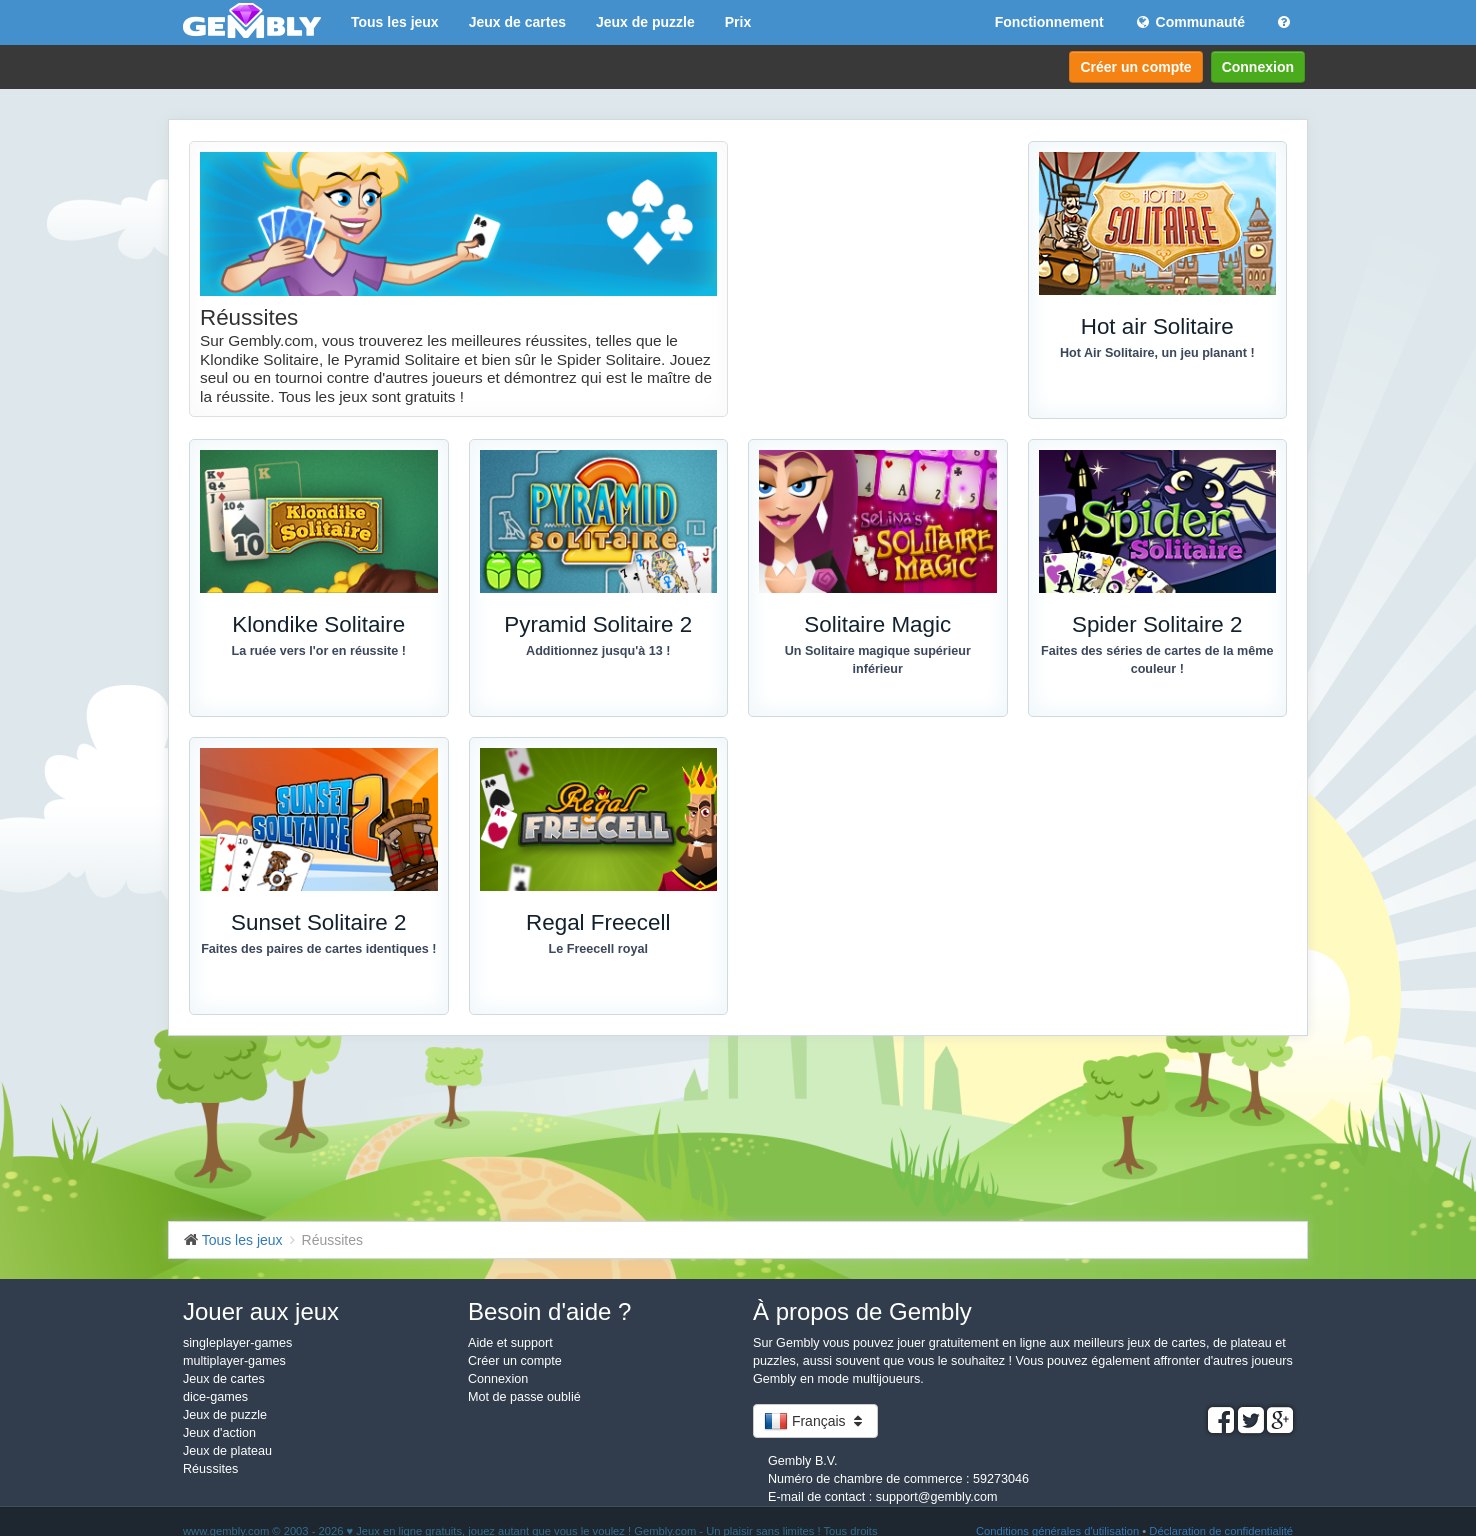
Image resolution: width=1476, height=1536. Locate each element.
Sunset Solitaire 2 (319, 922)
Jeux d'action (219, 1433)
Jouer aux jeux (261, 1311)
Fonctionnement (1049, 22)
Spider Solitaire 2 (1157, 624)
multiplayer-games (234, 1361)
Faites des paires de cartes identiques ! (318, 949)
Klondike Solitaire (318, 624)
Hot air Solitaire (1157, 326)
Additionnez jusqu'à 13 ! (598, 651)
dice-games (215, 1397)
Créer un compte (1135, 67)
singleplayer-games (237, 1343)
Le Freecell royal (598, 949)
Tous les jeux (395, 22)
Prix (738, 22)
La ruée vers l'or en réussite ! (319, 651)
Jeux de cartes (517, 22)
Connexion (1258, 67)
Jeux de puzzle (645, 22)
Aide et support (510, 1343)
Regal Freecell (598, 922)
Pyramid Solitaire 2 (598, 624)
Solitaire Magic (877, 624)
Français (815, 1421)
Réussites (210, 1469)
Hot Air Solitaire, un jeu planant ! (1157, 353)
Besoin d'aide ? (549, 1311)
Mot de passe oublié (524, 1397)
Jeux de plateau (227, 1451)
